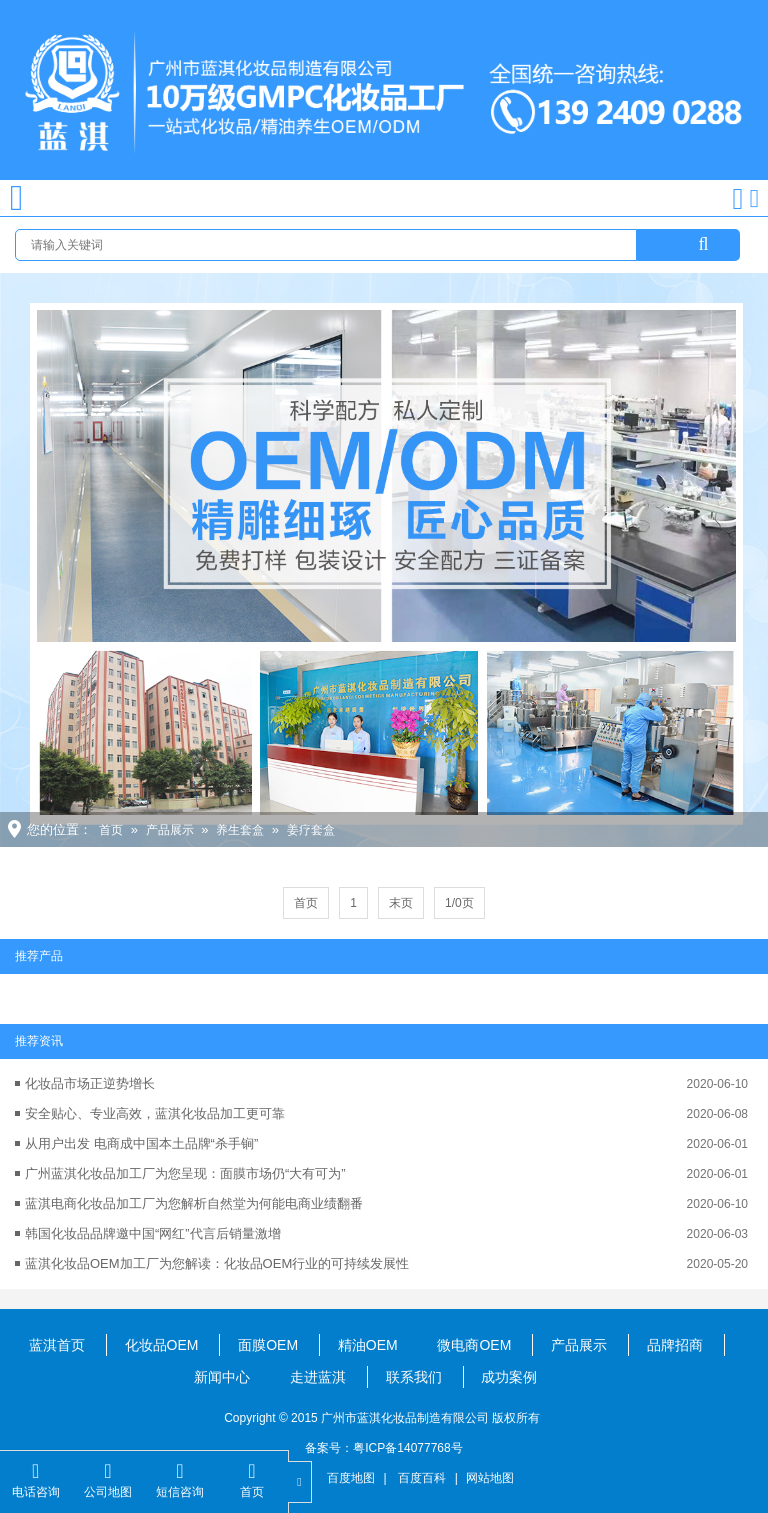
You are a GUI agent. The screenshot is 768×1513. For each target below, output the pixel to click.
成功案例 (509, 1377)
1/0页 (459, 903)
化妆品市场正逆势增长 (90, 1083)
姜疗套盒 (311, 830)
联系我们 (414, 1377)
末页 (401, 903)
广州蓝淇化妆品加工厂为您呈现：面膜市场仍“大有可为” (185, 1173)
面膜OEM (268, 1345)
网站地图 (490, 1478)
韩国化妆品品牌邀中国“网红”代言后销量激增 (153, 1233)
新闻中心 (222, 1377)
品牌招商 (675, 1345)
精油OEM (368, 1345)
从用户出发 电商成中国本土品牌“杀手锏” (141, 1143)
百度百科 (422, 1478)
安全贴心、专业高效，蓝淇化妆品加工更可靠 (155, 1113)
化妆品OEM (162, 1345)
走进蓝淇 (318, 1377)
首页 (111, 830)
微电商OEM (474, 1345)
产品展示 (170, 830)
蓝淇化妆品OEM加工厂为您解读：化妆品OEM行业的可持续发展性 (217, 1263)
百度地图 (351, 1478)
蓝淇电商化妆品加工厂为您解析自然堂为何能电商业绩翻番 (194, 1203)
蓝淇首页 (57, 1345)
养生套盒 (240, 830)
